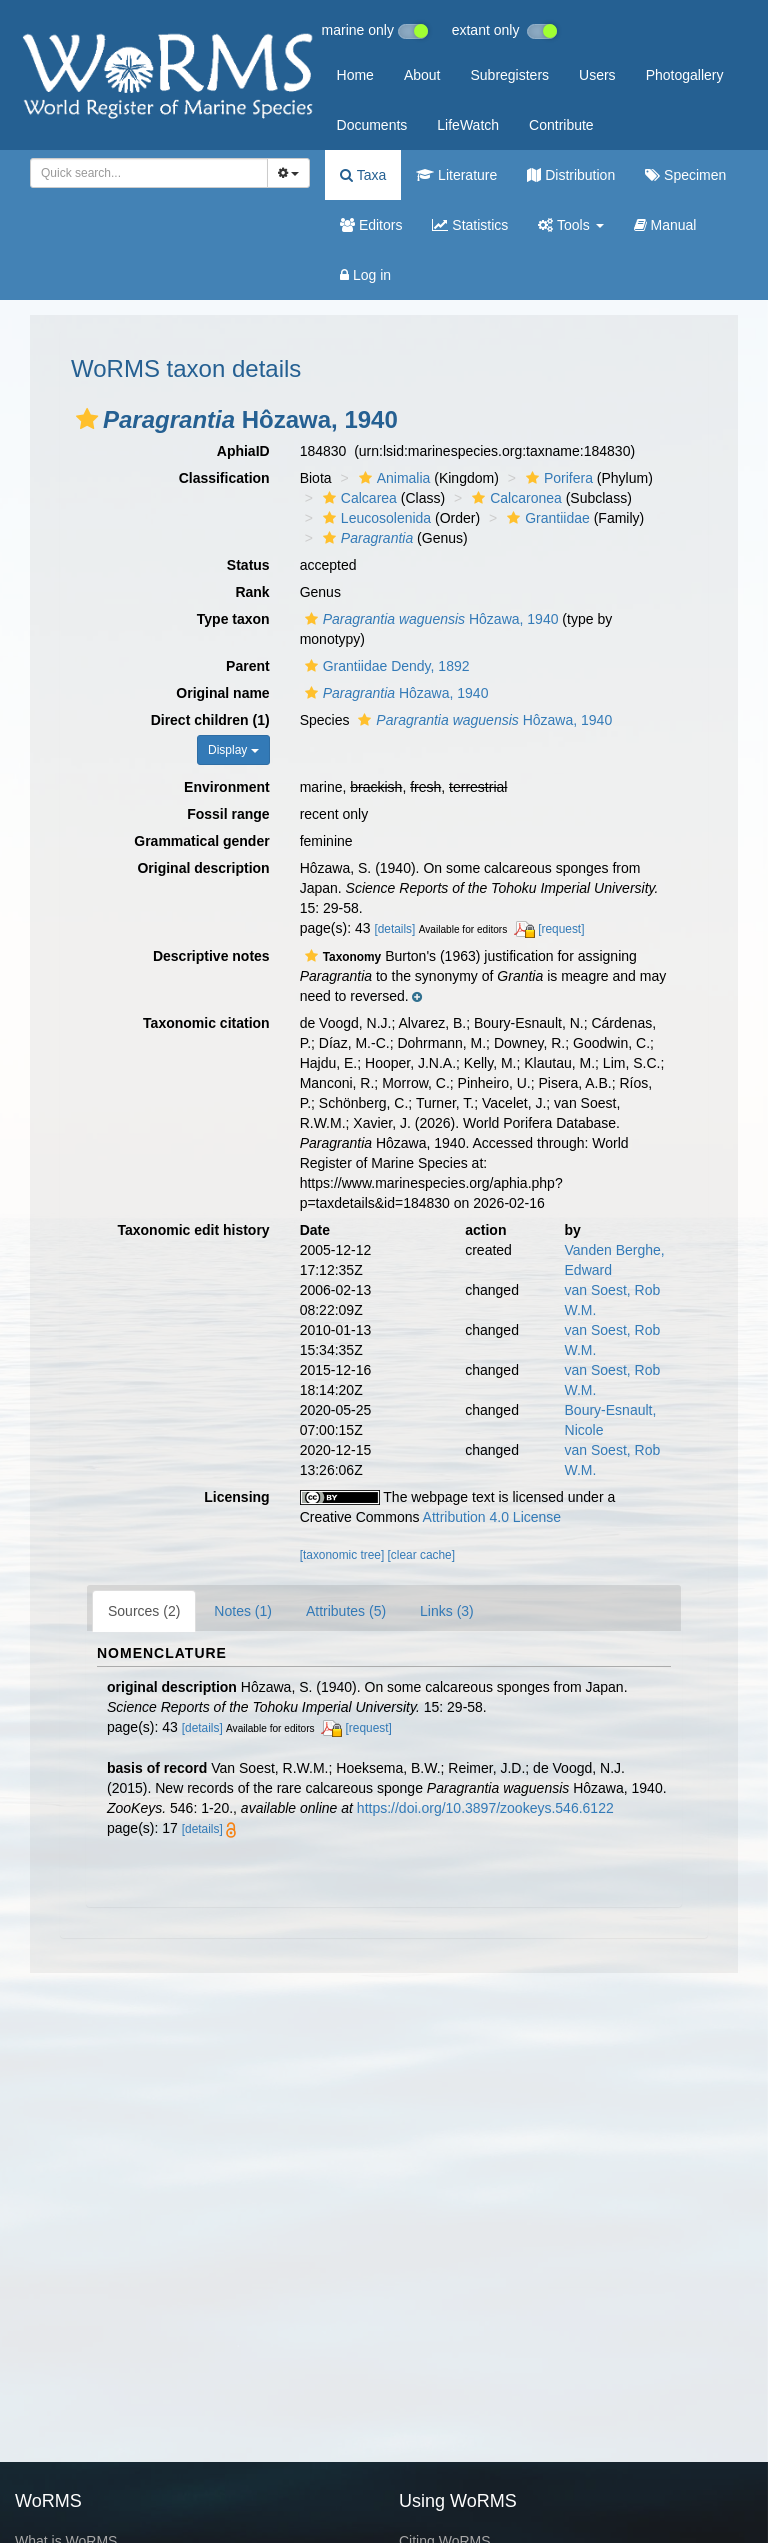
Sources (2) (144, 1611)
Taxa (363, 175)
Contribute (561, 125)
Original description (203, 868)
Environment (227, 787)
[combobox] (149, 173)
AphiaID (243, 451)
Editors (371, 225)
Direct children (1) (210, 720)
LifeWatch (468, 125)
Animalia (392, 478)
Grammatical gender (201, 841)
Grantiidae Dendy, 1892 (385, 666)
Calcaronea (514, 498)
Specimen (685, 175)
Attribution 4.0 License (492, 1517)
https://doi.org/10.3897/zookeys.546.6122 (485, 1808)
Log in (365, 275)
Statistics (470, 225)
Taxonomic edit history (193, 1230)
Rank (252, 592)
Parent (248, 666)
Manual (665, 225)
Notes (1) (243, 1611)
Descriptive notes (211, 956)
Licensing (236, 1497)
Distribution (571, 175)
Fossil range (228, 814)
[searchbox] (145, 173)
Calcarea (357, 498)
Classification (224, 478)
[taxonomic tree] (342, 1555)
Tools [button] (570, 225)
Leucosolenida (374, 518)
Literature (456, 175)
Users (597, 75)
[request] (561, 929)
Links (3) (447, 1611)
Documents (372, 125)
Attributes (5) (346, 1611)
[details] (394, 929)
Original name (222, 693)
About (422, 75)
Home (355, 75)
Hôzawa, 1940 (429, 619)
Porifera (557, 478)
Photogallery (685, 75)
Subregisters (509, 75)
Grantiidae (546, 518)
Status (248, 565)
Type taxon (233, 619)
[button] (87, 419)
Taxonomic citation (206, 1023)
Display (233, 750)
